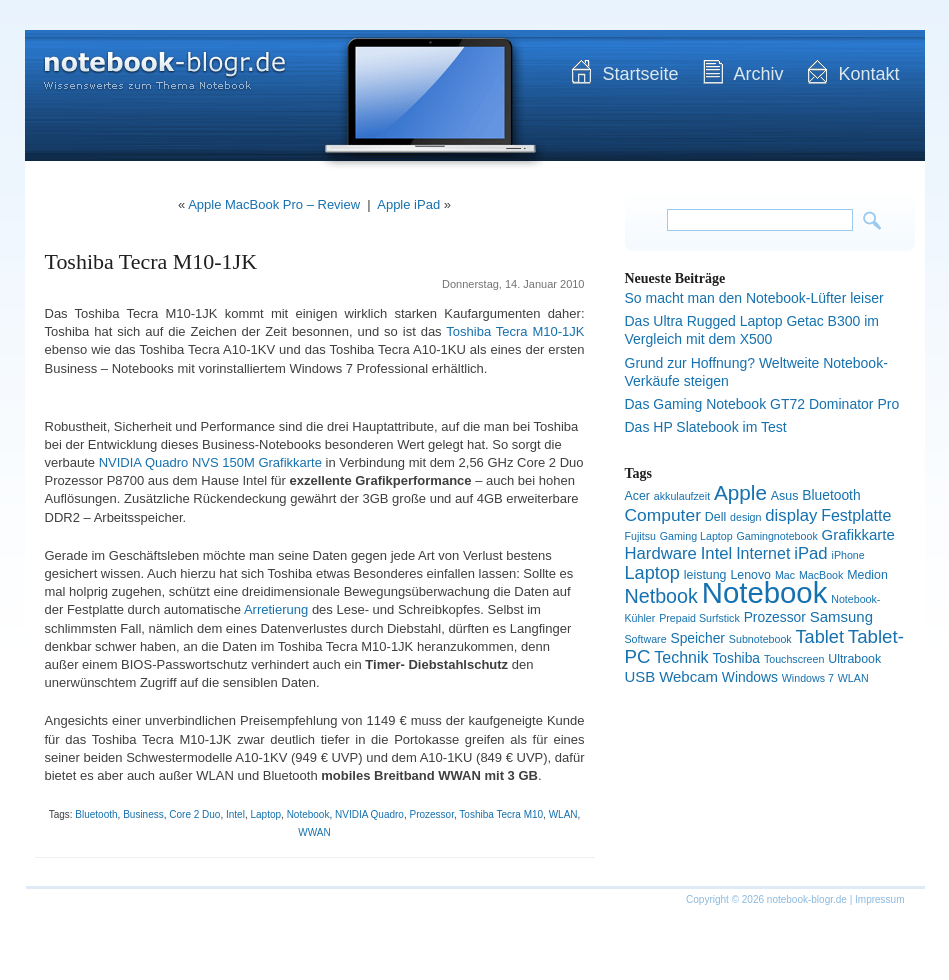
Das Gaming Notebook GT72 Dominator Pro (762, 404)
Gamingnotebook (777, 536)
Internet (763, 553)
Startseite (640, 74)
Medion (867, 575)
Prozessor (431, 814)
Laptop (265, 814)
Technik (681, 657)
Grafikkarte (858, 534)
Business (143, 814)
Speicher (697, 638)
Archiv (758, 74)
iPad (810, 553)
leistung (705, 575)
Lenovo (750, 575)
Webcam (688, 676)
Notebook (308, 814)
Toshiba (736, 658)
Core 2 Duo (194, 814)
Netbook (661, 596)
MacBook (821, 575)
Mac (785, 575)
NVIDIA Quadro (369, 814)
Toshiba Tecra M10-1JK (151, 261)
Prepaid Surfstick (699, 618)
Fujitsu (640, 536)
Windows (750, 677)
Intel (235, 814)
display (791, 515)
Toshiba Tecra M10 (501, 814)
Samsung (841, 616)
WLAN (563, 814)
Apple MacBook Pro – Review (274, 204)
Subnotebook (760, 639)
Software (646, 639)
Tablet (820, 637)
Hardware (661, 553)
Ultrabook (854, 659)
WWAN (314, 832)
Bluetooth (96, 814)
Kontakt (868, 74)
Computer (663, 515)
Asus (785, 496)
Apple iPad (408, 204)
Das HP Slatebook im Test (706, 427)
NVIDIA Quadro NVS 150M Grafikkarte (210, 462)
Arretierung (276, 609)
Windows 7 (808, 678)
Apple (740, 492)
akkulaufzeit (682, 496)
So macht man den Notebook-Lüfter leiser (754, 298)
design (745, 517)
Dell (715, 517)
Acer (637, 496)
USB (640, 676)
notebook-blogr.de (150, 60)
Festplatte (856, 515)
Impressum (879, 899)
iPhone (848, 555)
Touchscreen (794, 659)
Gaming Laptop (696, 536)
